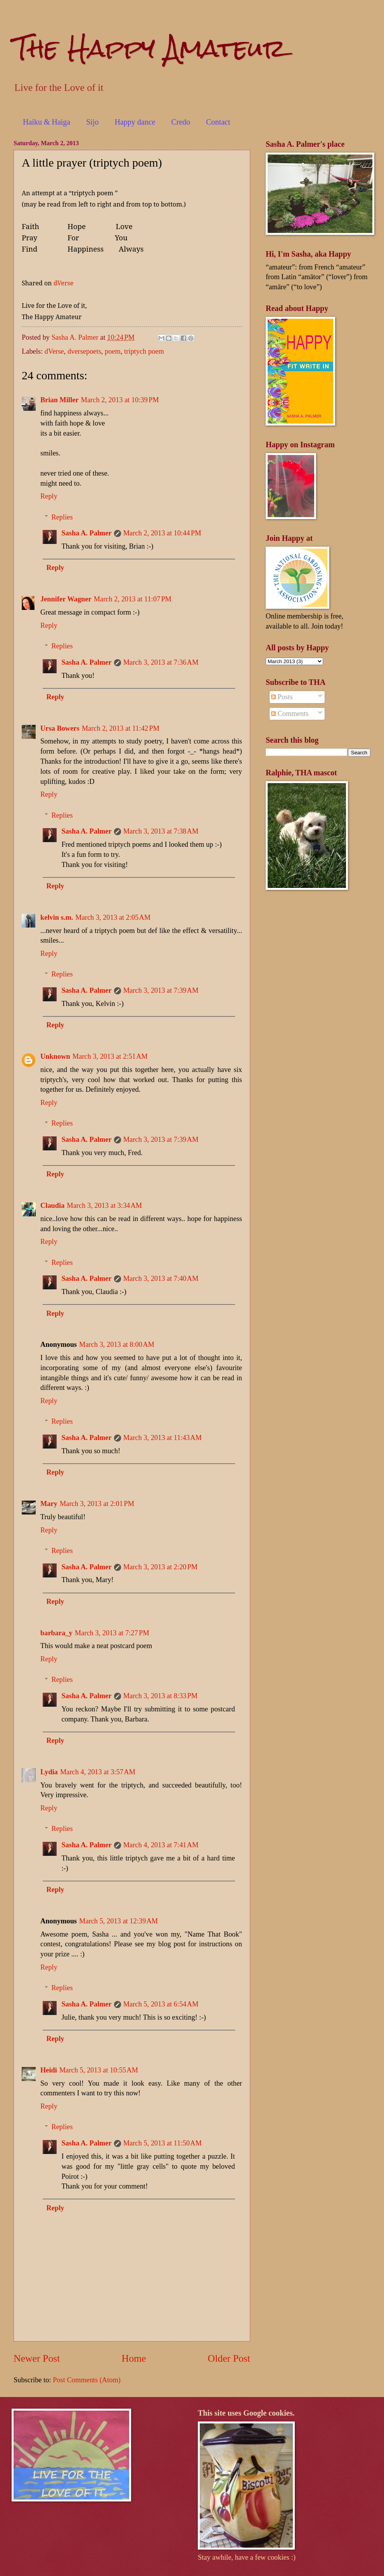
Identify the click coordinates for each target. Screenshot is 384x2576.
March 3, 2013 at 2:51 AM (110, 1056)
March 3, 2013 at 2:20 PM (160, 1567)
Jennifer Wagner (66, 599)
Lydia (49, 1772)
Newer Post (37, 2358)
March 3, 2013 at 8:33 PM (160, 1696)
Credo (180, 122)
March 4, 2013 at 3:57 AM (97, 1772)
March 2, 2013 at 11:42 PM (120, 728)
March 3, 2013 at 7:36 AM (161, 662)
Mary (48, 1504)
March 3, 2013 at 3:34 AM (104, 1205)
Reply (48, 496)
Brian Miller (59, 400)
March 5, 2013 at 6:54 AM (161, 2004)
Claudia (52, 1205)
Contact (218, 122)
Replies (62, 517)
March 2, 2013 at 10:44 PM (162, 533)
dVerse (64, 283)
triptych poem (144, 351)
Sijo (92, 122)
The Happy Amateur (150, 48)
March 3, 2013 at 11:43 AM (162, 1438)
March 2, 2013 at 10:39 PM (120, 400)
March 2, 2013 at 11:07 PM (132, 599)
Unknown (55, 1056)
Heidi (48, 2070)
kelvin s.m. (56, 917)
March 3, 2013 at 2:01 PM (97, 1504)
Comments (289, 713)
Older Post (229, 2358)
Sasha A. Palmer (86, 533)
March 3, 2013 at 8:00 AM (116, 1344)
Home (134, 2358)
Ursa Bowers (60, 728)
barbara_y (56, 1633)
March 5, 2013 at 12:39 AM (118, 1921)
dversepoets (84, 351)
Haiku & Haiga (46, 122)
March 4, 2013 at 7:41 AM (161, 1845)
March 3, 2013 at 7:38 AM (161, 831)
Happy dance (134, 122)
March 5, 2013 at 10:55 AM (98, 2070)
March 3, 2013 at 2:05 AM (112, 917)
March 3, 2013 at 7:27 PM (112, 1633)
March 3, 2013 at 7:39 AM (161, 990)
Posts (281, 697)
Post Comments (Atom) (87, 2380)
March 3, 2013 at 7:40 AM (161, 1278)
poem (113, 351)
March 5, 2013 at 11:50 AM (162, 2143)
